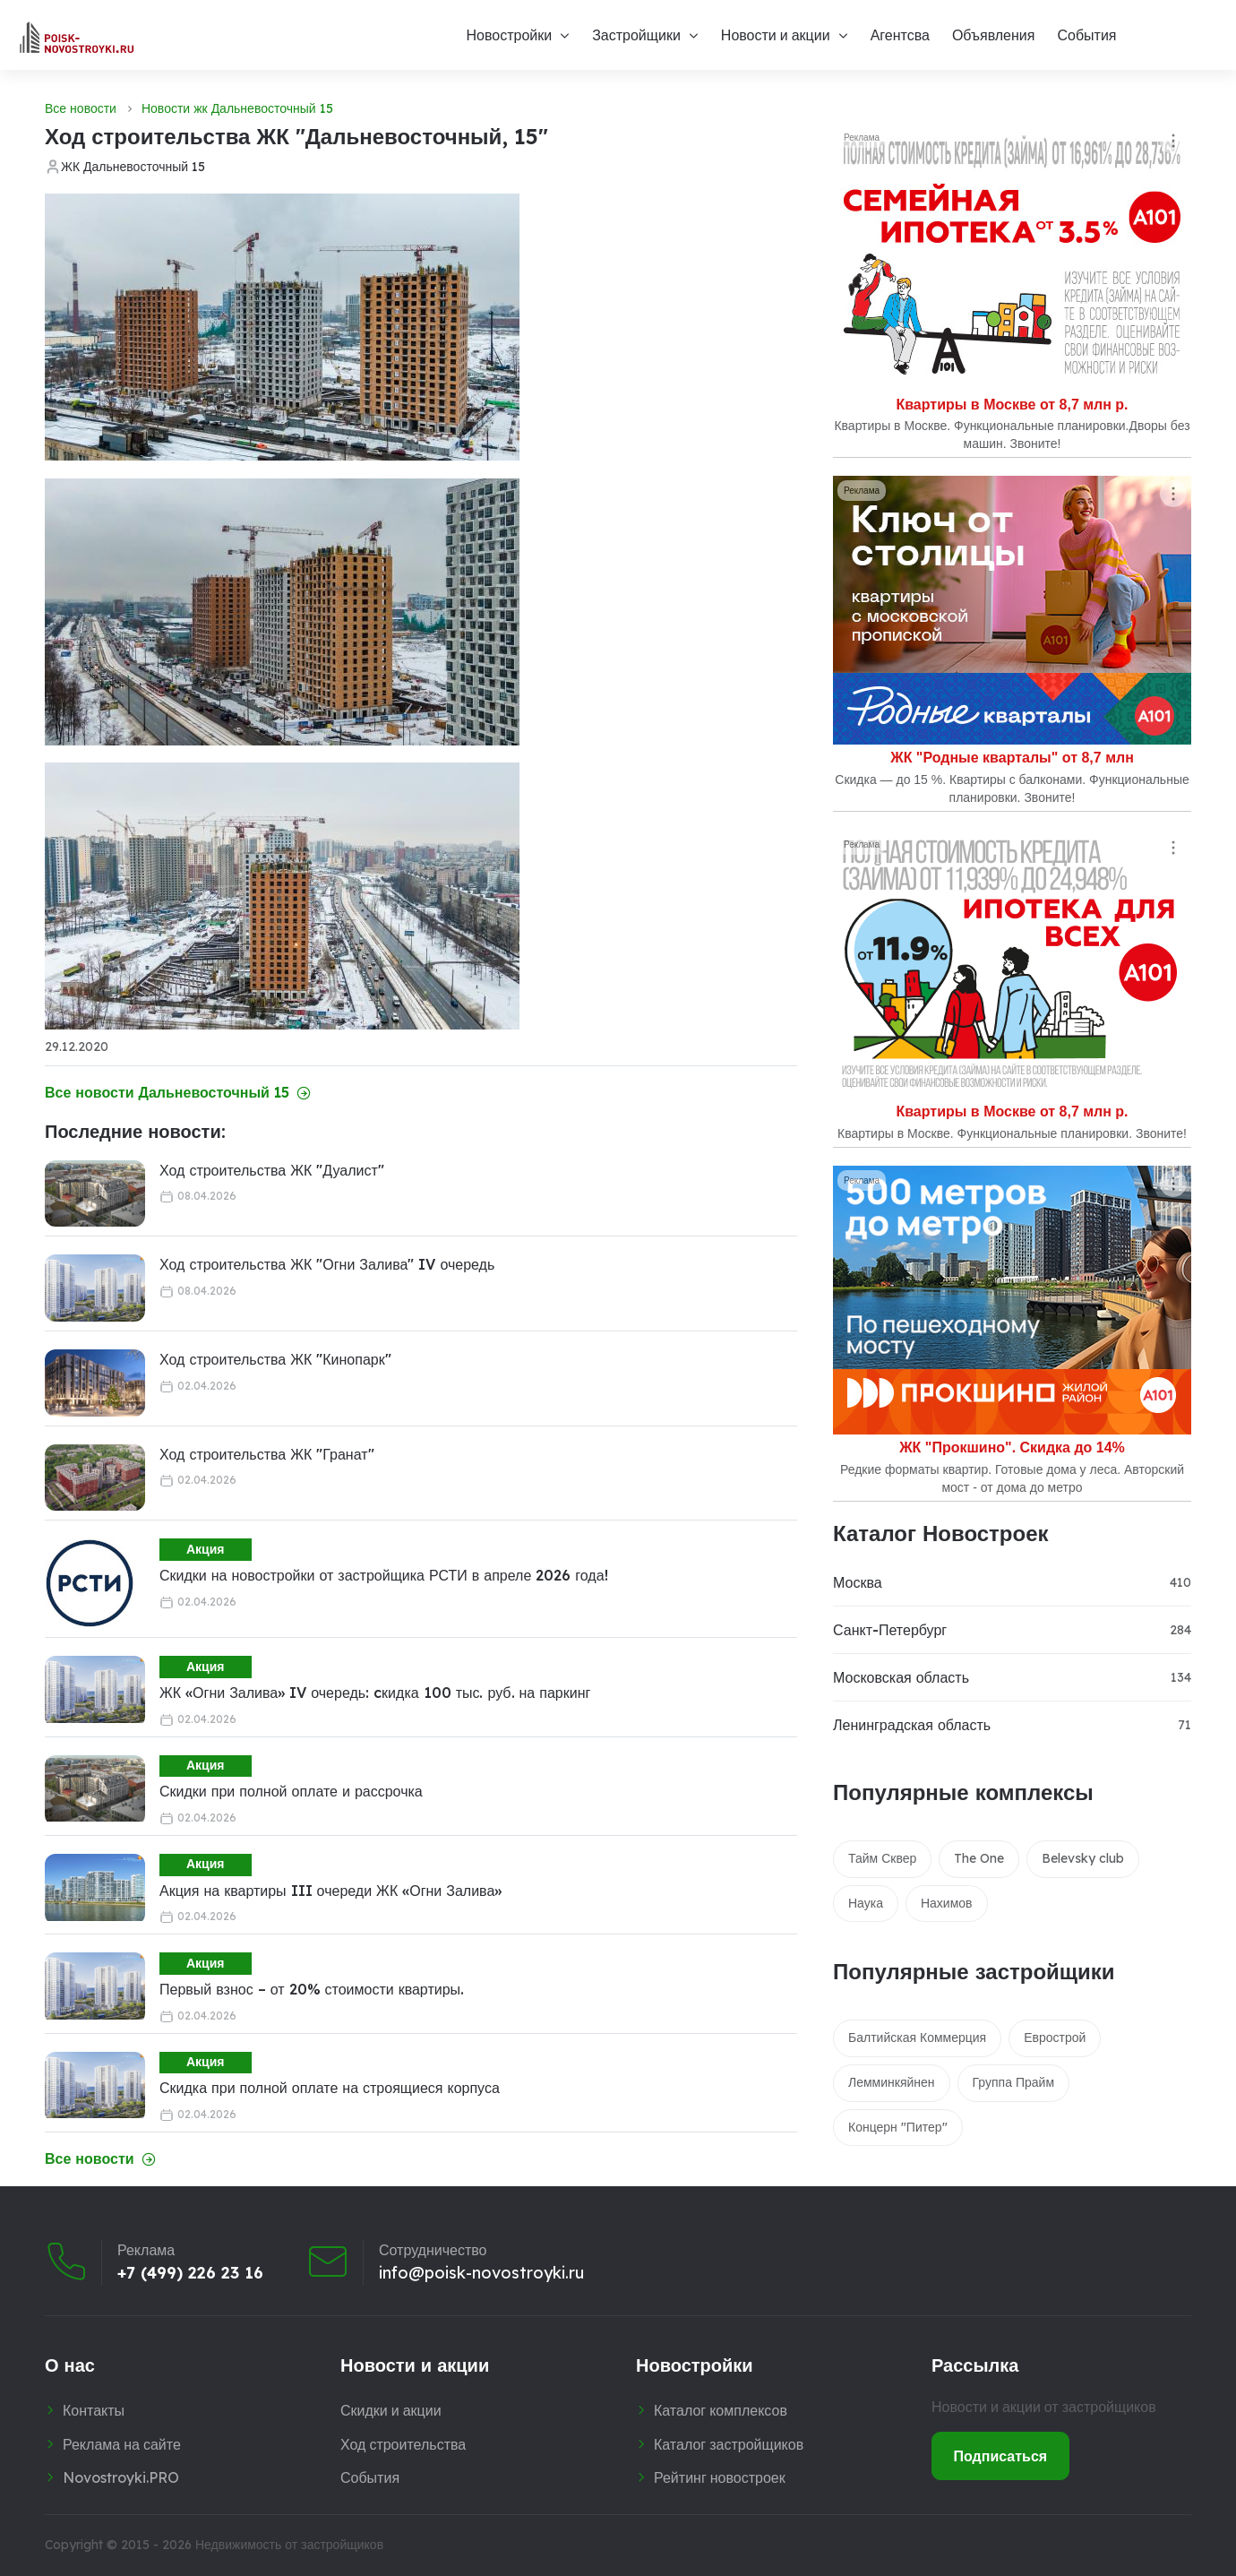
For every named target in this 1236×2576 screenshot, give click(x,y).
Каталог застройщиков (728, 2444)
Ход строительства (403, 2444)
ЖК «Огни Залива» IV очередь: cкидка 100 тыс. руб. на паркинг (374, 1693)
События (1086, 35)
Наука (865, 1903)
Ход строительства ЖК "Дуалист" (271, 1170)
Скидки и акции (391, 2410)
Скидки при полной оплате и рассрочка (291, 1791)
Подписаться (1001, 2456)
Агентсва (900, 35)
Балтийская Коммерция (917, 2037)
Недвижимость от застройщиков (289, 2545)
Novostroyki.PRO (121, 2477)
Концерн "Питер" (898, 2127)
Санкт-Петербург (890, 1630)
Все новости (80, 108)
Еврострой (1055, 2037)
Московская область (901, 1677)
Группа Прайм (1013, 2082)
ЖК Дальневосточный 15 (133, 167)
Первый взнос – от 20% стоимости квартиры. (311, 1989)
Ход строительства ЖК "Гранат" (266, 1454)
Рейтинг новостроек (719, 2477)
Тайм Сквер (882, 1858)
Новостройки (509, 35)
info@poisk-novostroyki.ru (481, 2273)
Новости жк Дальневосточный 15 (237, 108)
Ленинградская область (912, 1725)
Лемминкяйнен (891, 2082)
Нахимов (947, 1903)
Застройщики (636, 35)
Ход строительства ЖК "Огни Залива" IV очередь (326, 1264)
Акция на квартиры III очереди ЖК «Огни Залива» (330, 1891)
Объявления (993, 35)
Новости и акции (775, 35)
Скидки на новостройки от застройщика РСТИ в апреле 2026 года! (383, 1575)
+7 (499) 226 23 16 (190, 2273)
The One (979, 1858)
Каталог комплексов (720, 2410)
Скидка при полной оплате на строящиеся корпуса (329, 2088)
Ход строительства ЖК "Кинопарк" (275, 1359)
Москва (857, 1582)
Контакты (93, 2410)
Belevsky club (1083, 1858)
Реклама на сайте (122, 2444)
